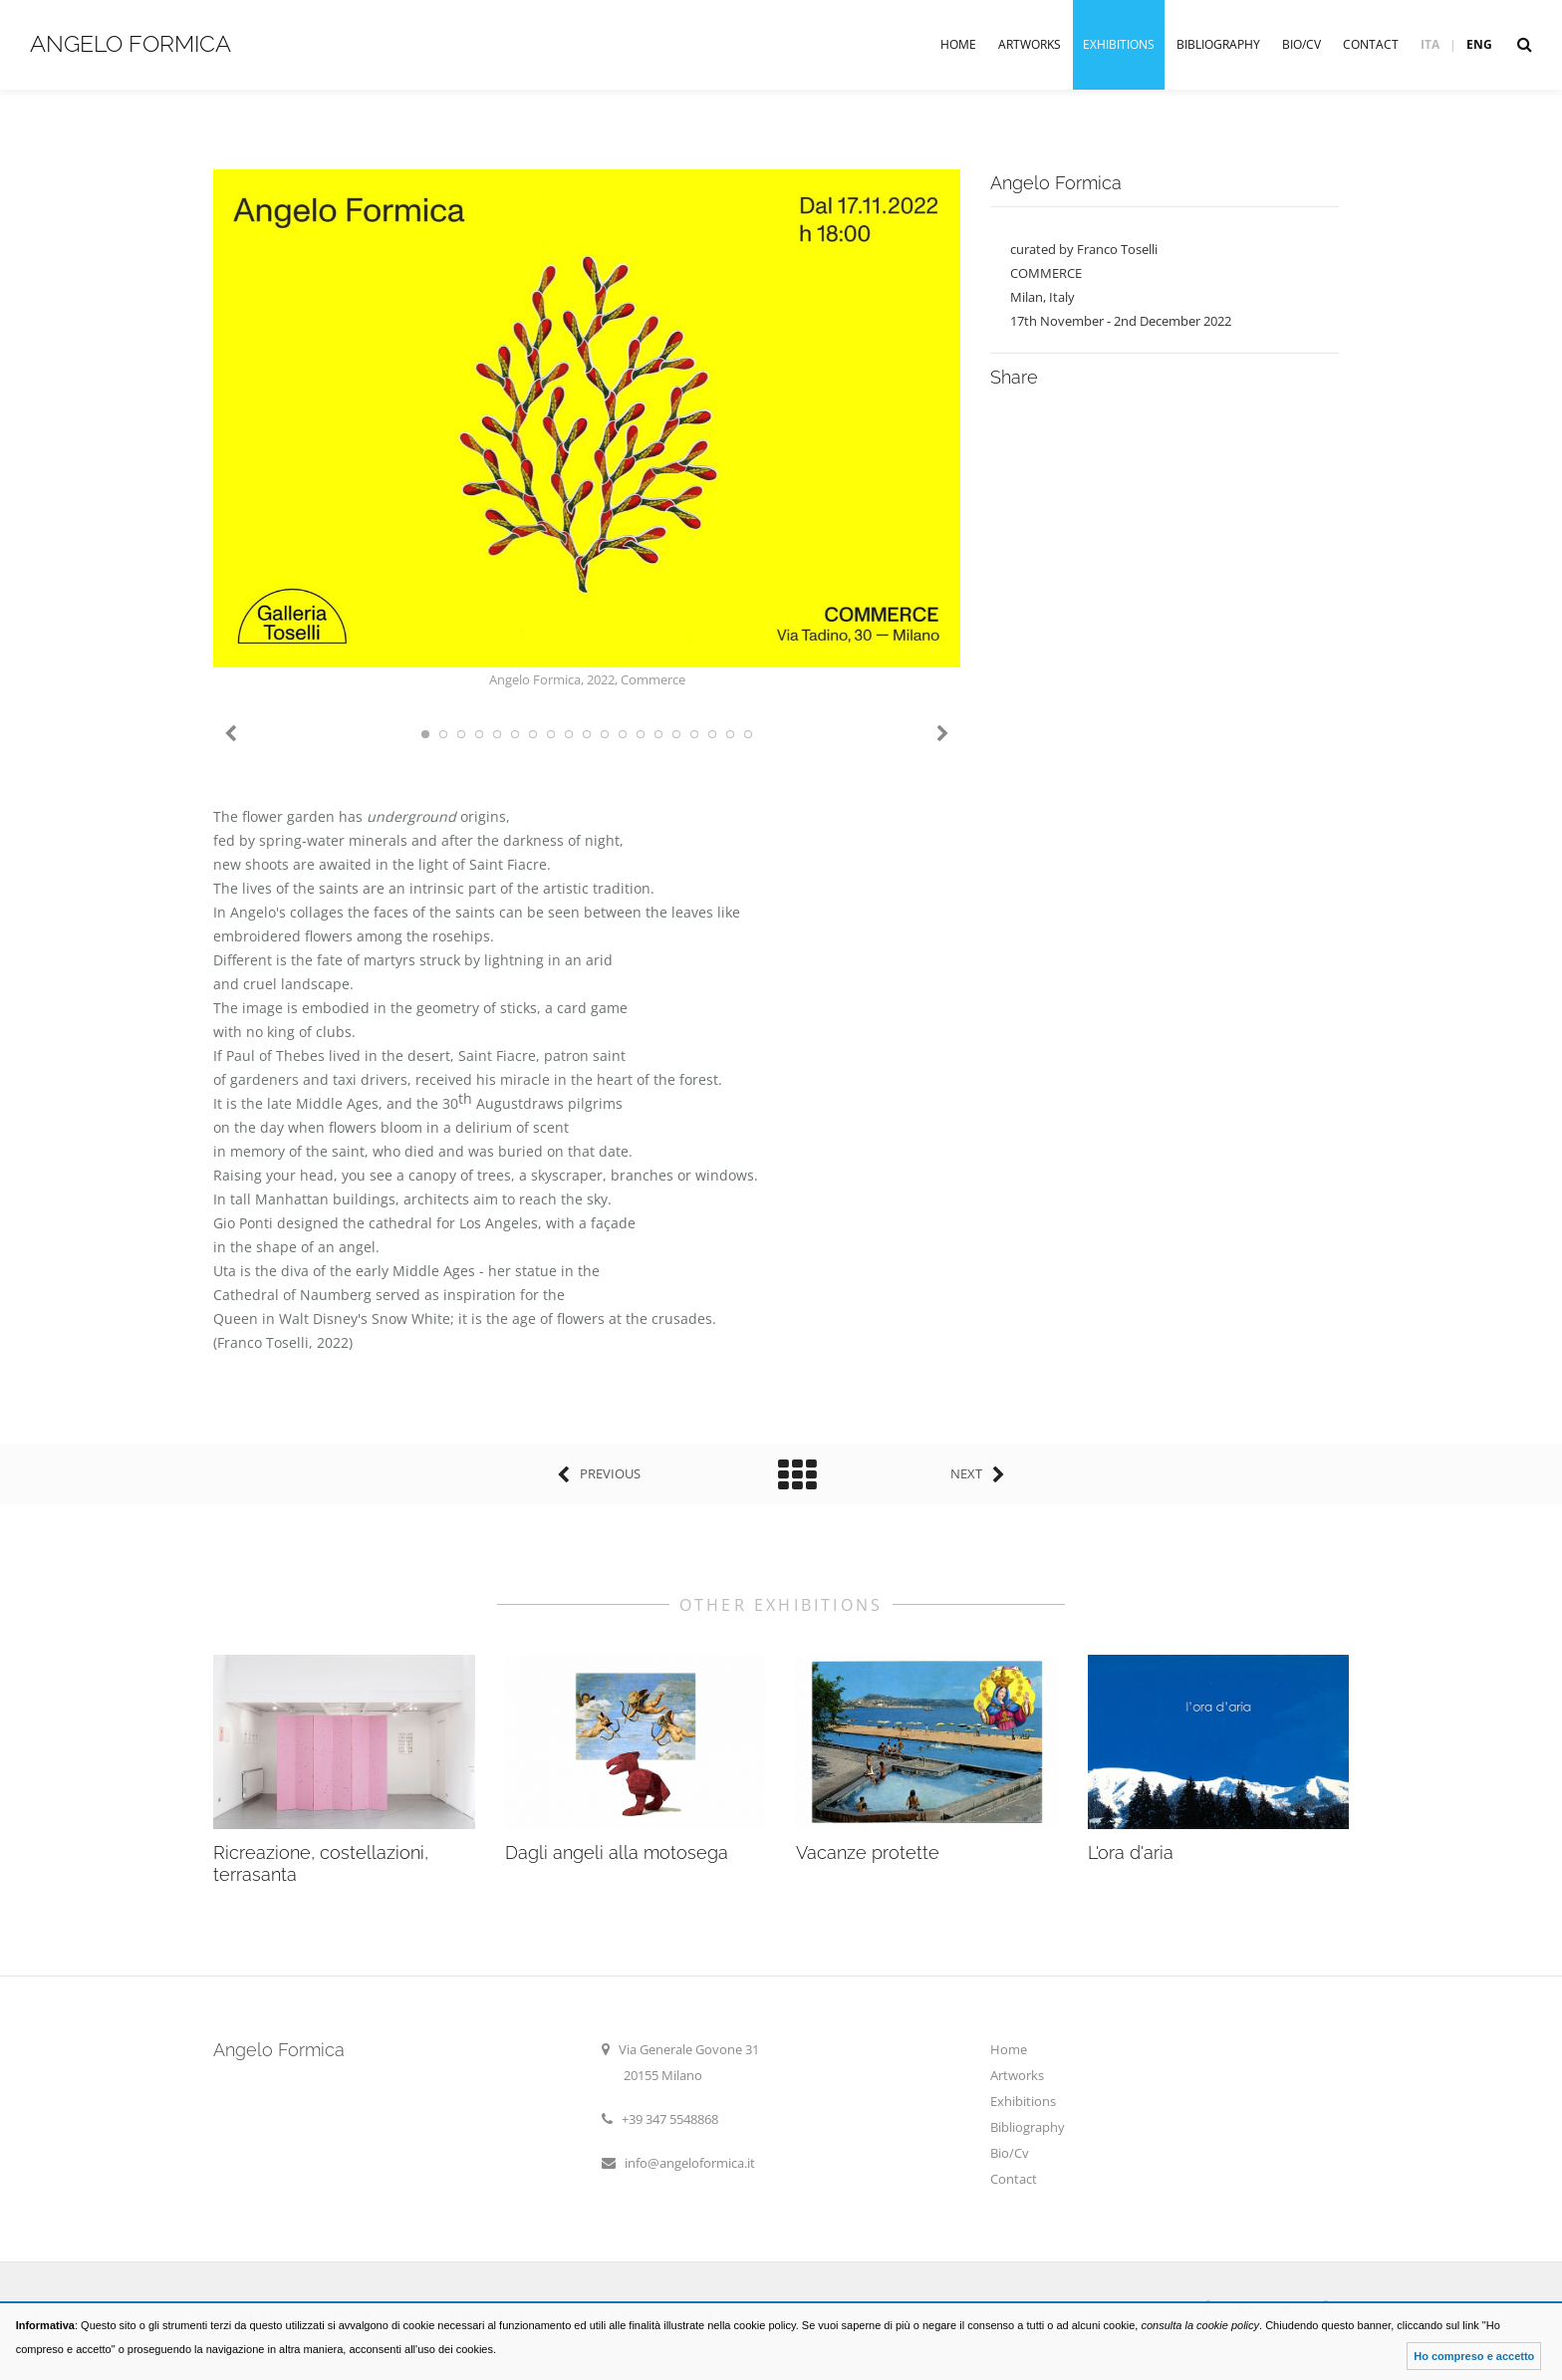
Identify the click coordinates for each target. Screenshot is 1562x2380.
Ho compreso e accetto (1474, 2356)
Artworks (1029, 44)
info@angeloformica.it (690, 2163)
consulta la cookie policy (1200, 2325)
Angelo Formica (130, 43)
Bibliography (1218, 44)
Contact (1371, 44)
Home (958, 44)
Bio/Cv (1301, 44)
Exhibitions (1119, 44)
